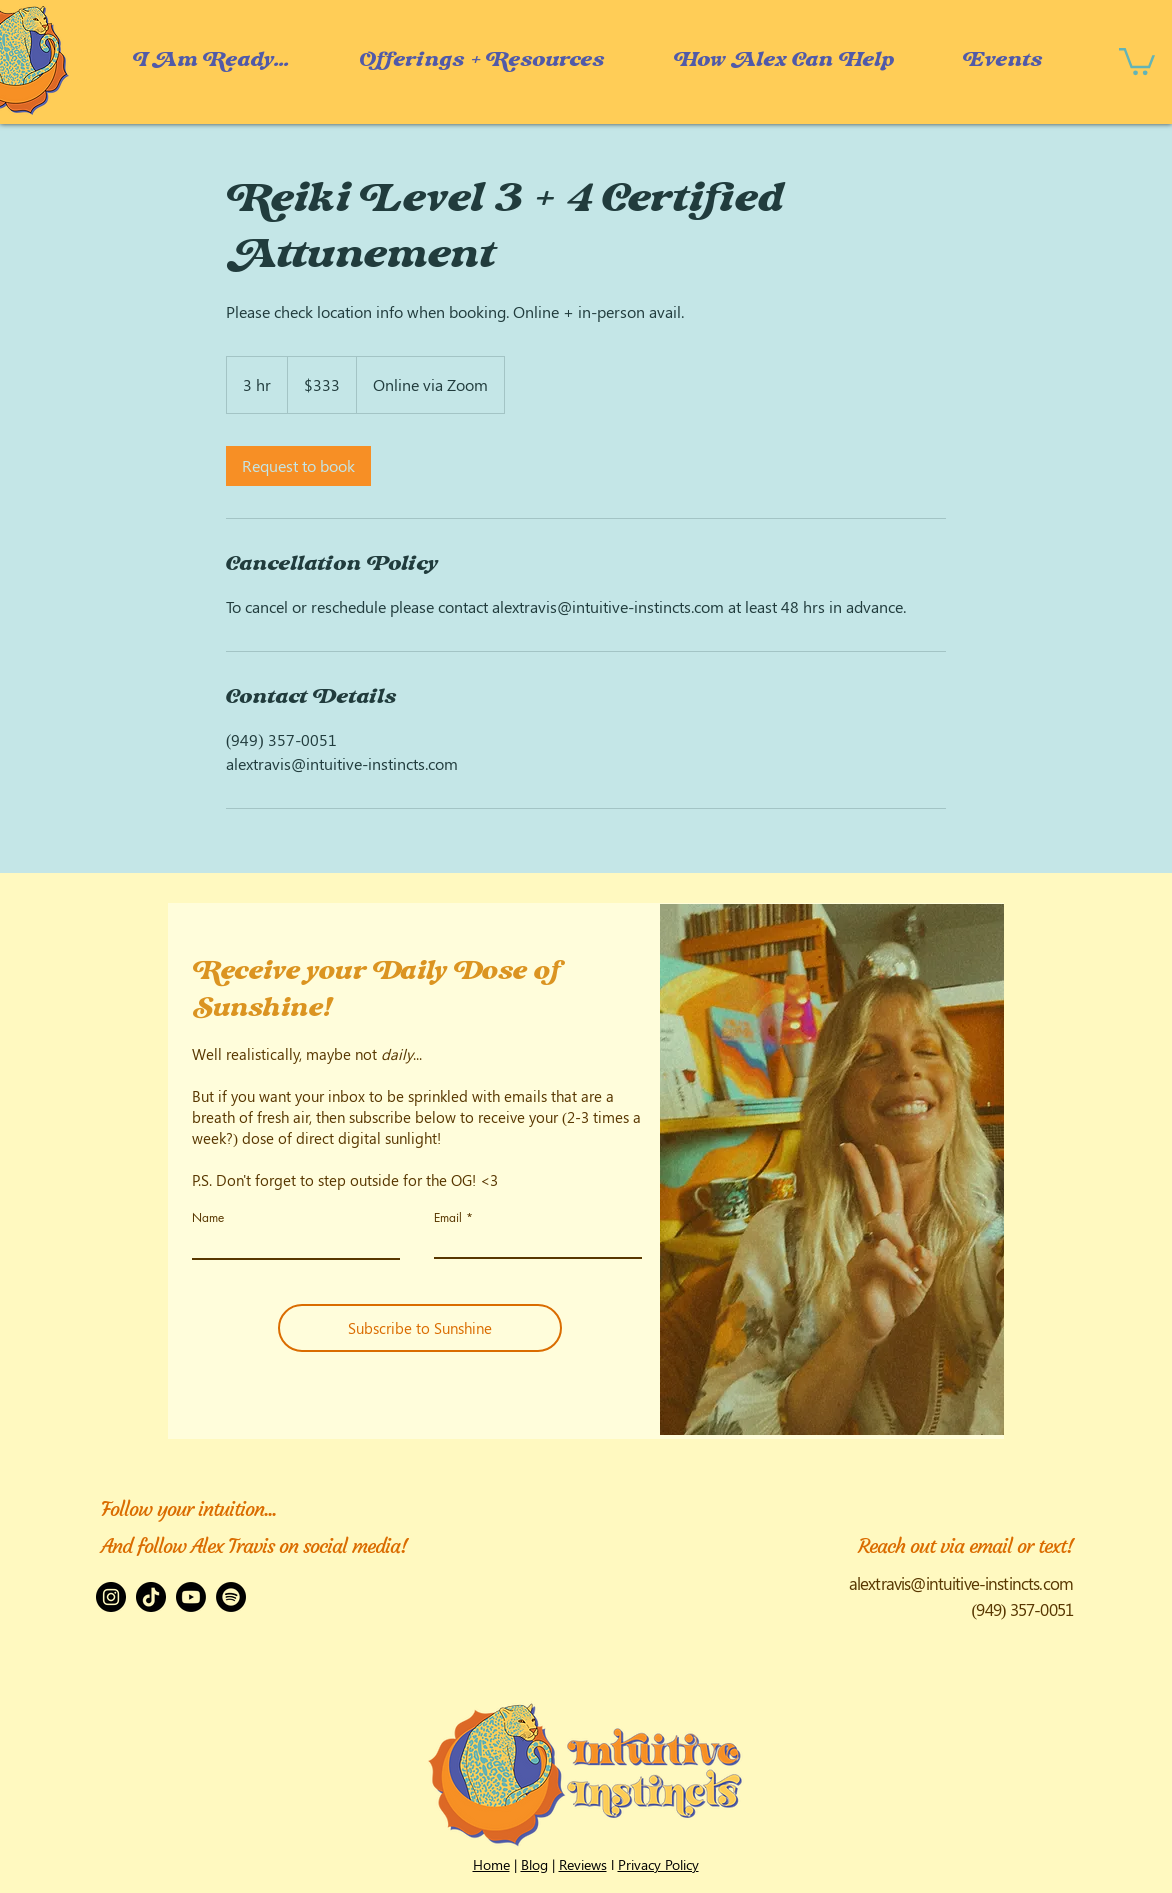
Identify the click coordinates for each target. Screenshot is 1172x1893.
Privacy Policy (658, 1864)
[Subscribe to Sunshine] (420, 1328)
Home (491, 1864)
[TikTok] (151, 1597)
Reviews (583, 1864)
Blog (534, 1864)
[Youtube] (191, 1597)
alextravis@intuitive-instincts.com (961, 1583)
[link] (298, 466)
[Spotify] (231, 1597)
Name (208, 1218)
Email (448, 1218)
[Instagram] (111, 1597)
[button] (783, 60)
